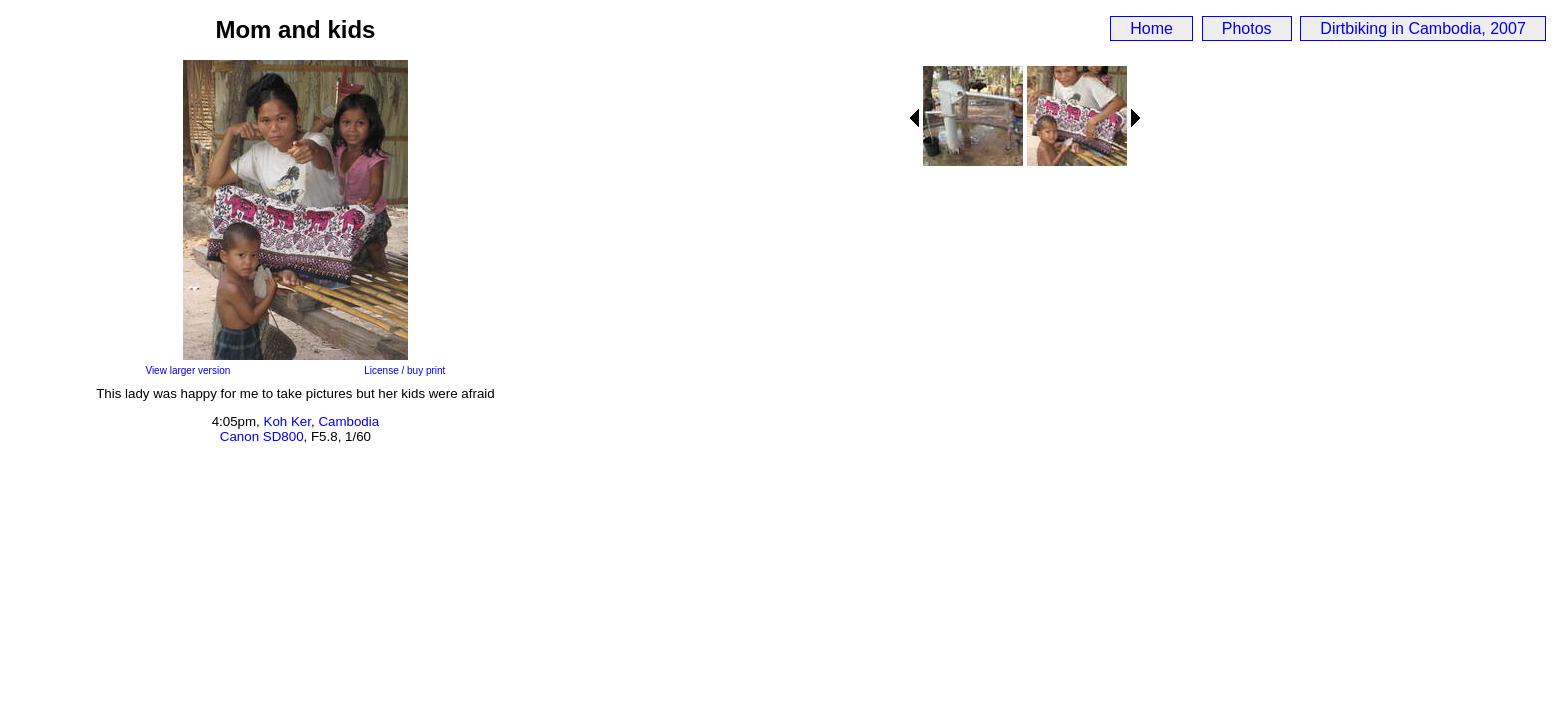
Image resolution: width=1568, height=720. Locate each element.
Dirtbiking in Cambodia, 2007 (1422, 28)
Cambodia (348, 421)
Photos (1247, 28)
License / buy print (404, 370)
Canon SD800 (262, 436)
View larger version (187, 370)
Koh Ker (287, 421)
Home (1151, 28)
